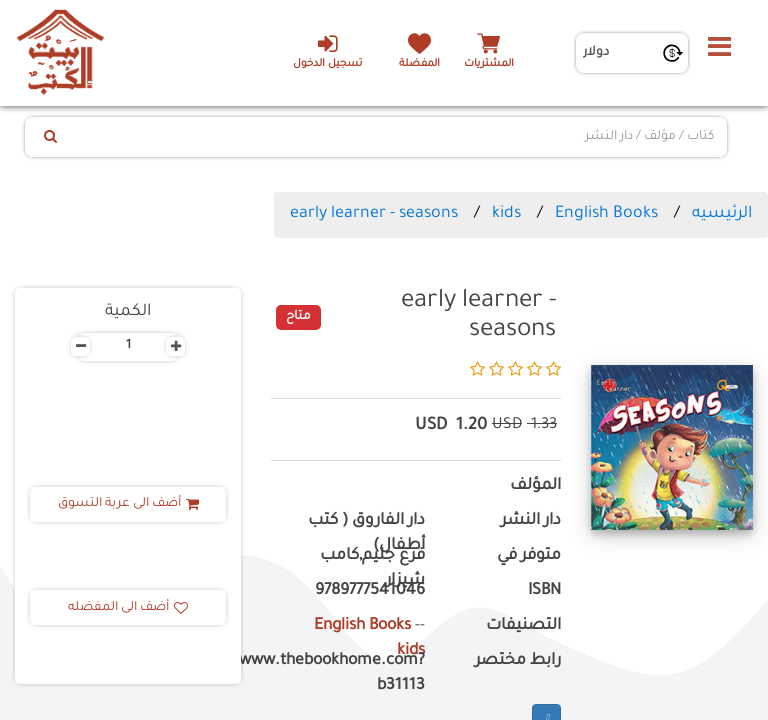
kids (506, 214)
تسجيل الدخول (327, 51)
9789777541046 (370, 591)
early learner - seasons (374, 214)
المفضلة (419, 64)
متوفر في (529, 556)
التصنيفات (523, 626)
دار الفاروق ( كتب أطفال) (366, 534)
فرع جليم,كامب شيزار (372, 569)
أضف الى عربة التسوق (128, 504)
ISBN (544, 591)
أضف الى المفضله (128, 608)
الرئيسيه (722, 214)
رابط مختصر (518, 661)
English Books (606, 214)
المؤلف (535, 486)
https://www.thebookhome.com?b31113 (348, 674)
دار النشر (531, 521)
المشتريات (489, 64)
